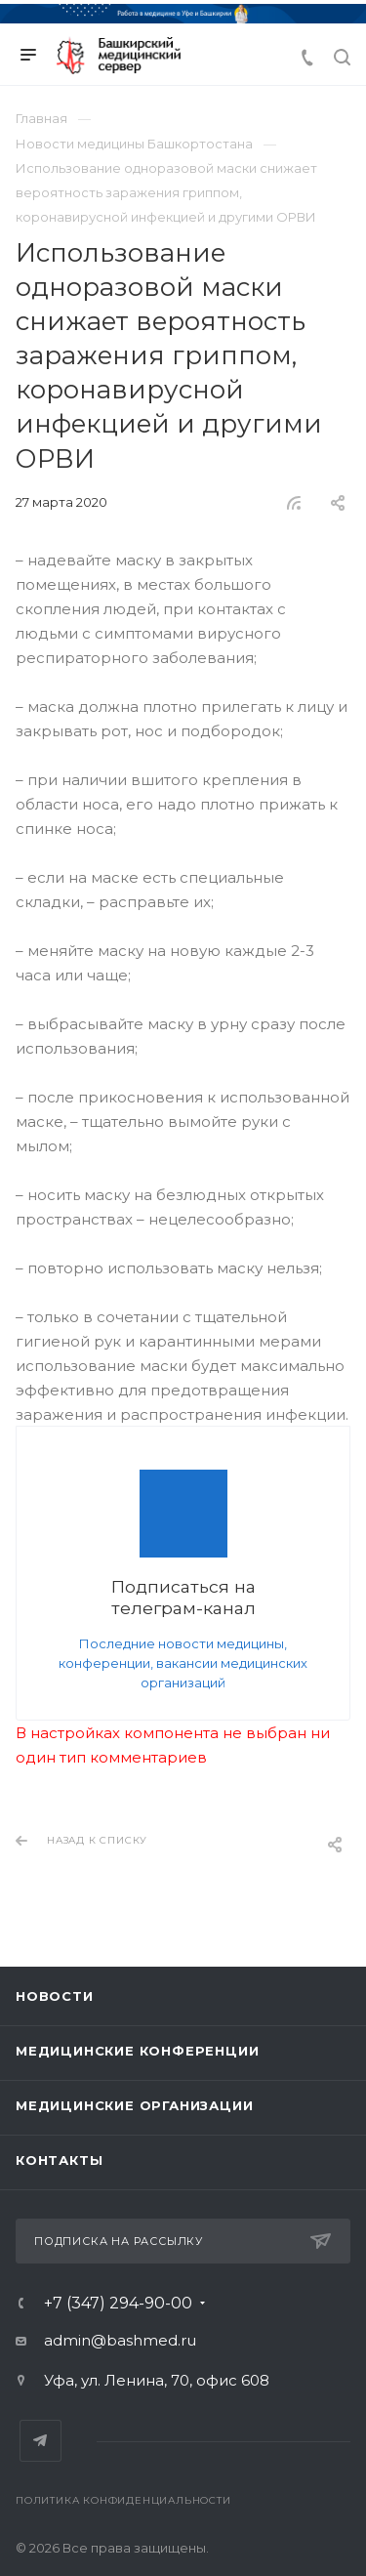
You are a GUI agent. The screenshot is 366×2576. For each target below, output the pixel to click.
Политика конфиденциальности (123, 2500)
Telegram (40, 2441)
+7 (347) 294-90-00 (118, 2303)
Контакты (59, 2160)
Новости (55, 1996)
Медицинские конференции (137, 2050)
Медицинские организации (134, 2105)
